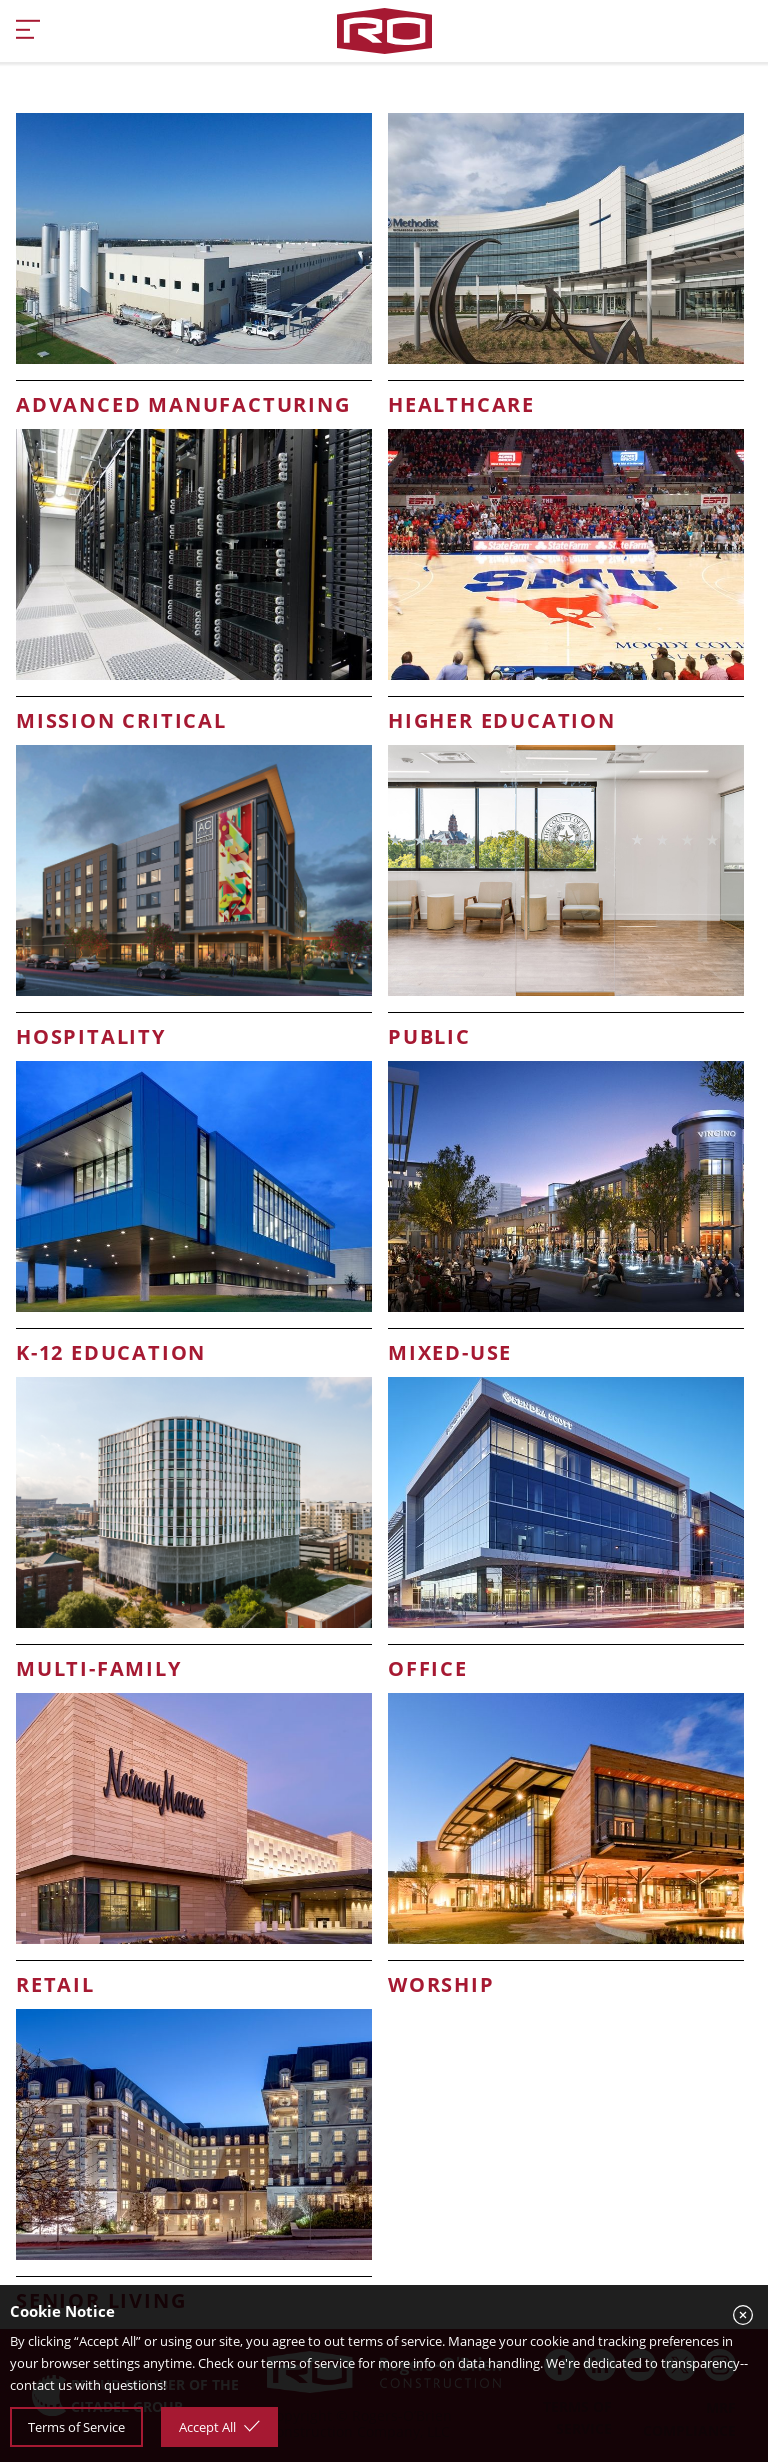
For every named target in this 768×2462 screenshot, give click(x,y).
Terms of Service (76, 2427)
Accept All (219, 2426)
